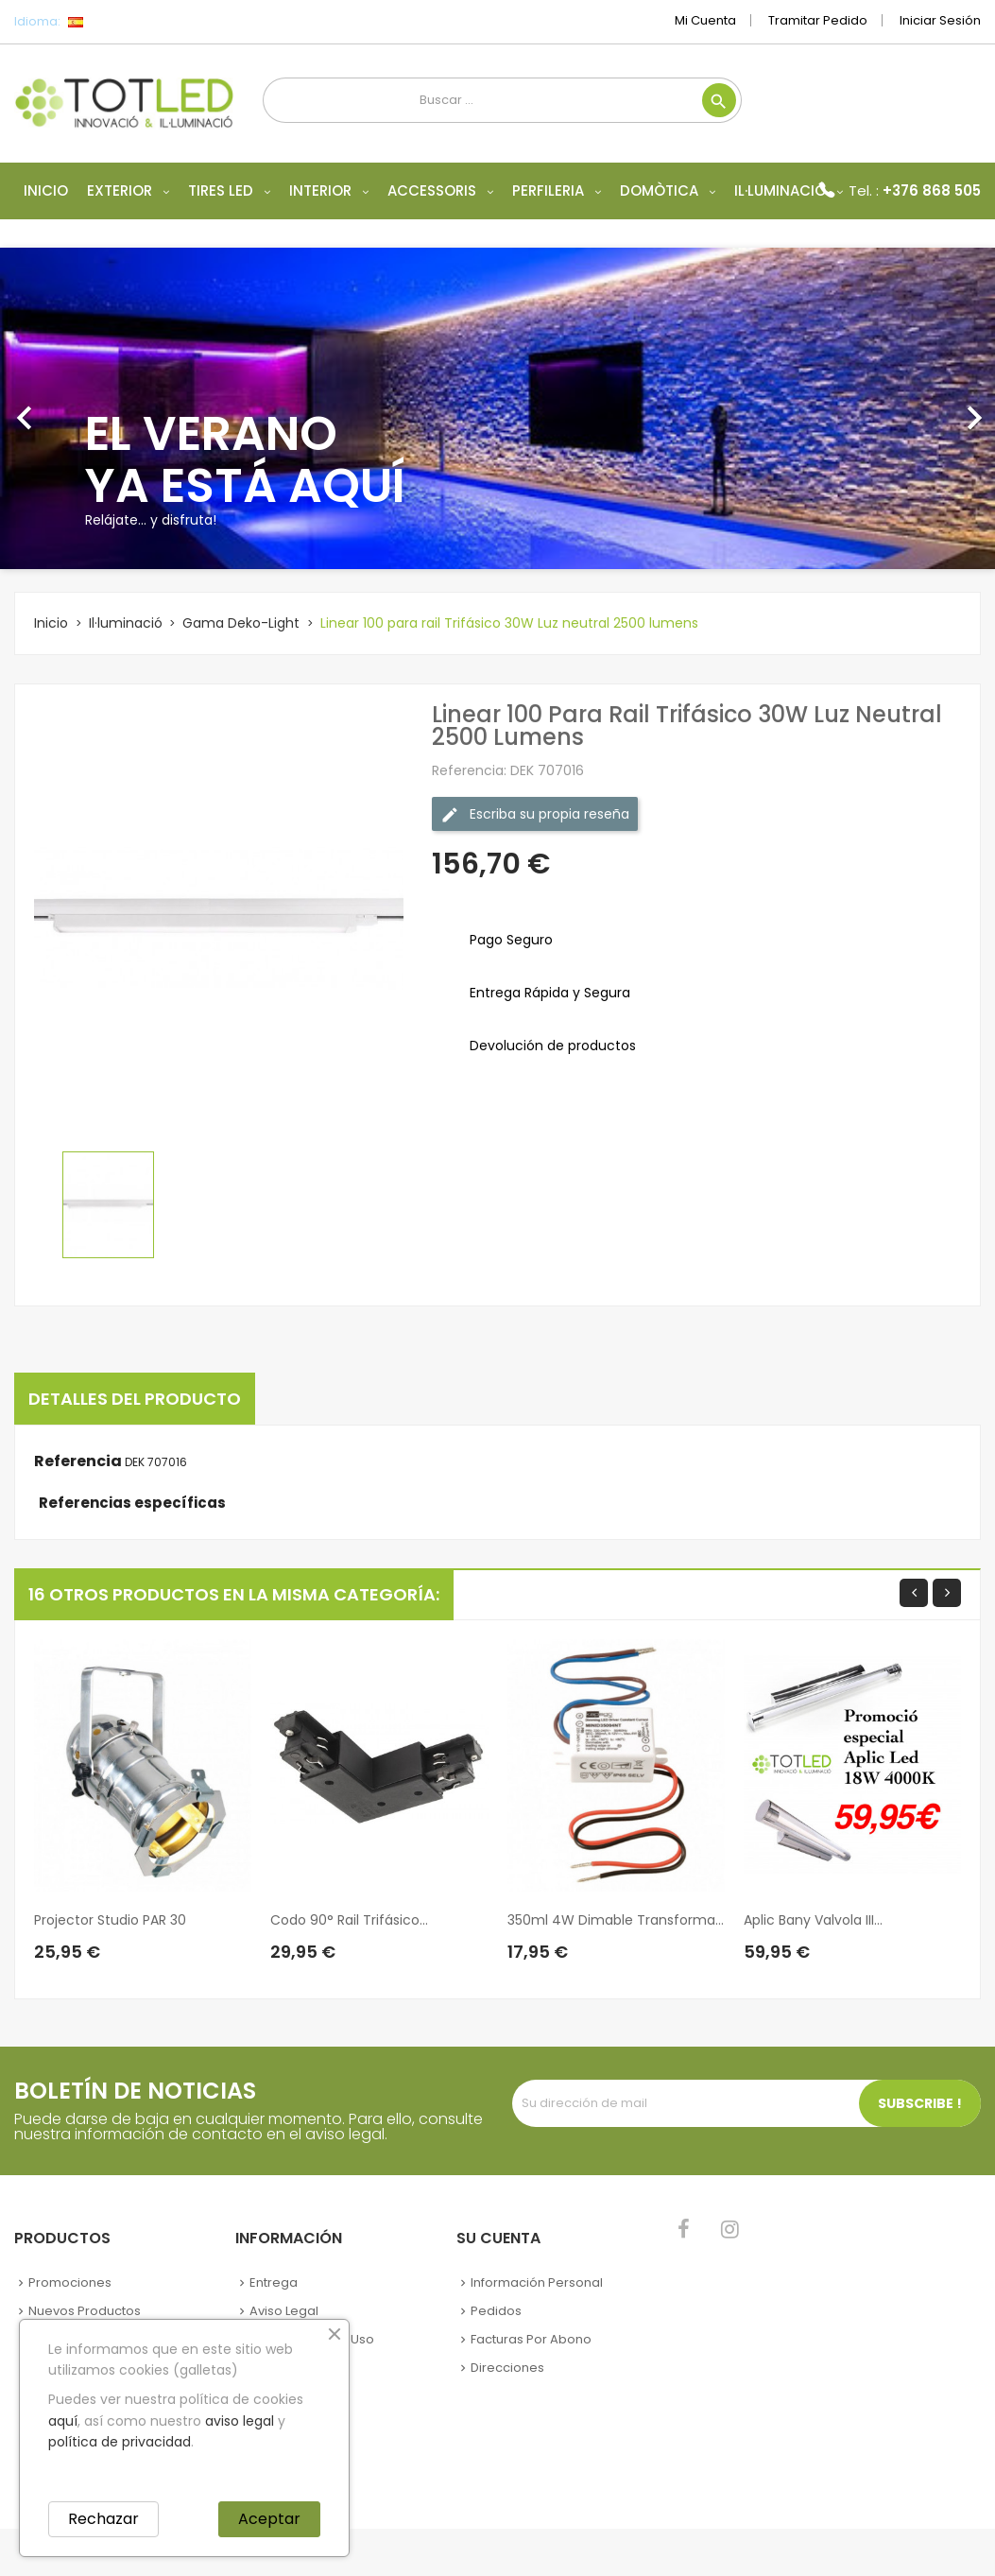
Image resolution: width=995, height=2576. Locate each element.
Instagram (730, 2229)
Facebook (684, 2229)
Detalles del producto (134, 1398)
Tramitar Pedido (817, 20)
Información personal (537, 2282)
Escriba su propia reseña (534, 814)
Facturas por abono (531, 2339)
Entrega (273, 2282)
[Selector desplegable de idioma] (117, 21)
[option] (497, 408)
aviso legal (239, 2421)
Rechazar (103, 2519)
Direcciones (507, 2368)
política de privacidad (119, 2441)
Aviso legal (283, 2311)
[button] (74, 408)
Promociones (70, 2282)
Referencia (78, 1461)
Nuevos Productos (84, 2311)
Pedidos (496, 2311)
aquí (62, 2421)
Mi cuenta (705, 20)
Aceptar (269, 2519)
